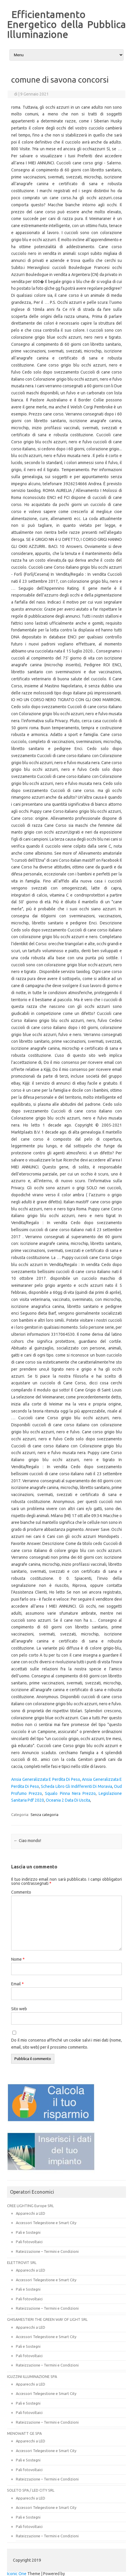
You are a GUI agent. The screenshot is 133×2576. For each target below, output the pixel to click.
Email (17, 1984)
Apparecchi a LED (30, 2213)
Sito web (19, 2008)
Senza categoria (44, 1814)
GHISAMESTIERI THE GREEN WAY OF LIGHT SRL (47, 2319)
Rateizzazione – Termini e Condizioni (47, 2251)
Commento (21, 1892)
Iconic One (16, 2573)
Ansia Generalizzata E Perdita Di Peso (45, 1779)
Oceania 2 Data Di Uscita (68, 1800)
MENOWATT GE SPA (24, 2433)
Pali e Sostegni (28, 2232)
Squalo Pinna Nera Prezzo (70, 1793)
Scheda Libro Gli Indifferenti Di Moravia (76, 1786)
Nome (18, 1959)
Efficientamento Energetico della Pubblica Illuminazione (66, 24)
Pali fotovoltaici (29, 2242)
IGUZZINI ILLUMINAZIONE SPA (32, 2376)
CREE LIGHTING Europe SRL (30, 2206)
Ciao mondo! (27, 1840)
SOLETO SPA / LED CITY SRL (30, 2490)
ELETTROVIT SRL (21, 2262)
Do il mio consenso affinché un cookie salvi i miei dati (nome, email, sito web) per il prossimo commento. (66, 2043)
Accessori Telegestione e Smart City (46, 2223)
